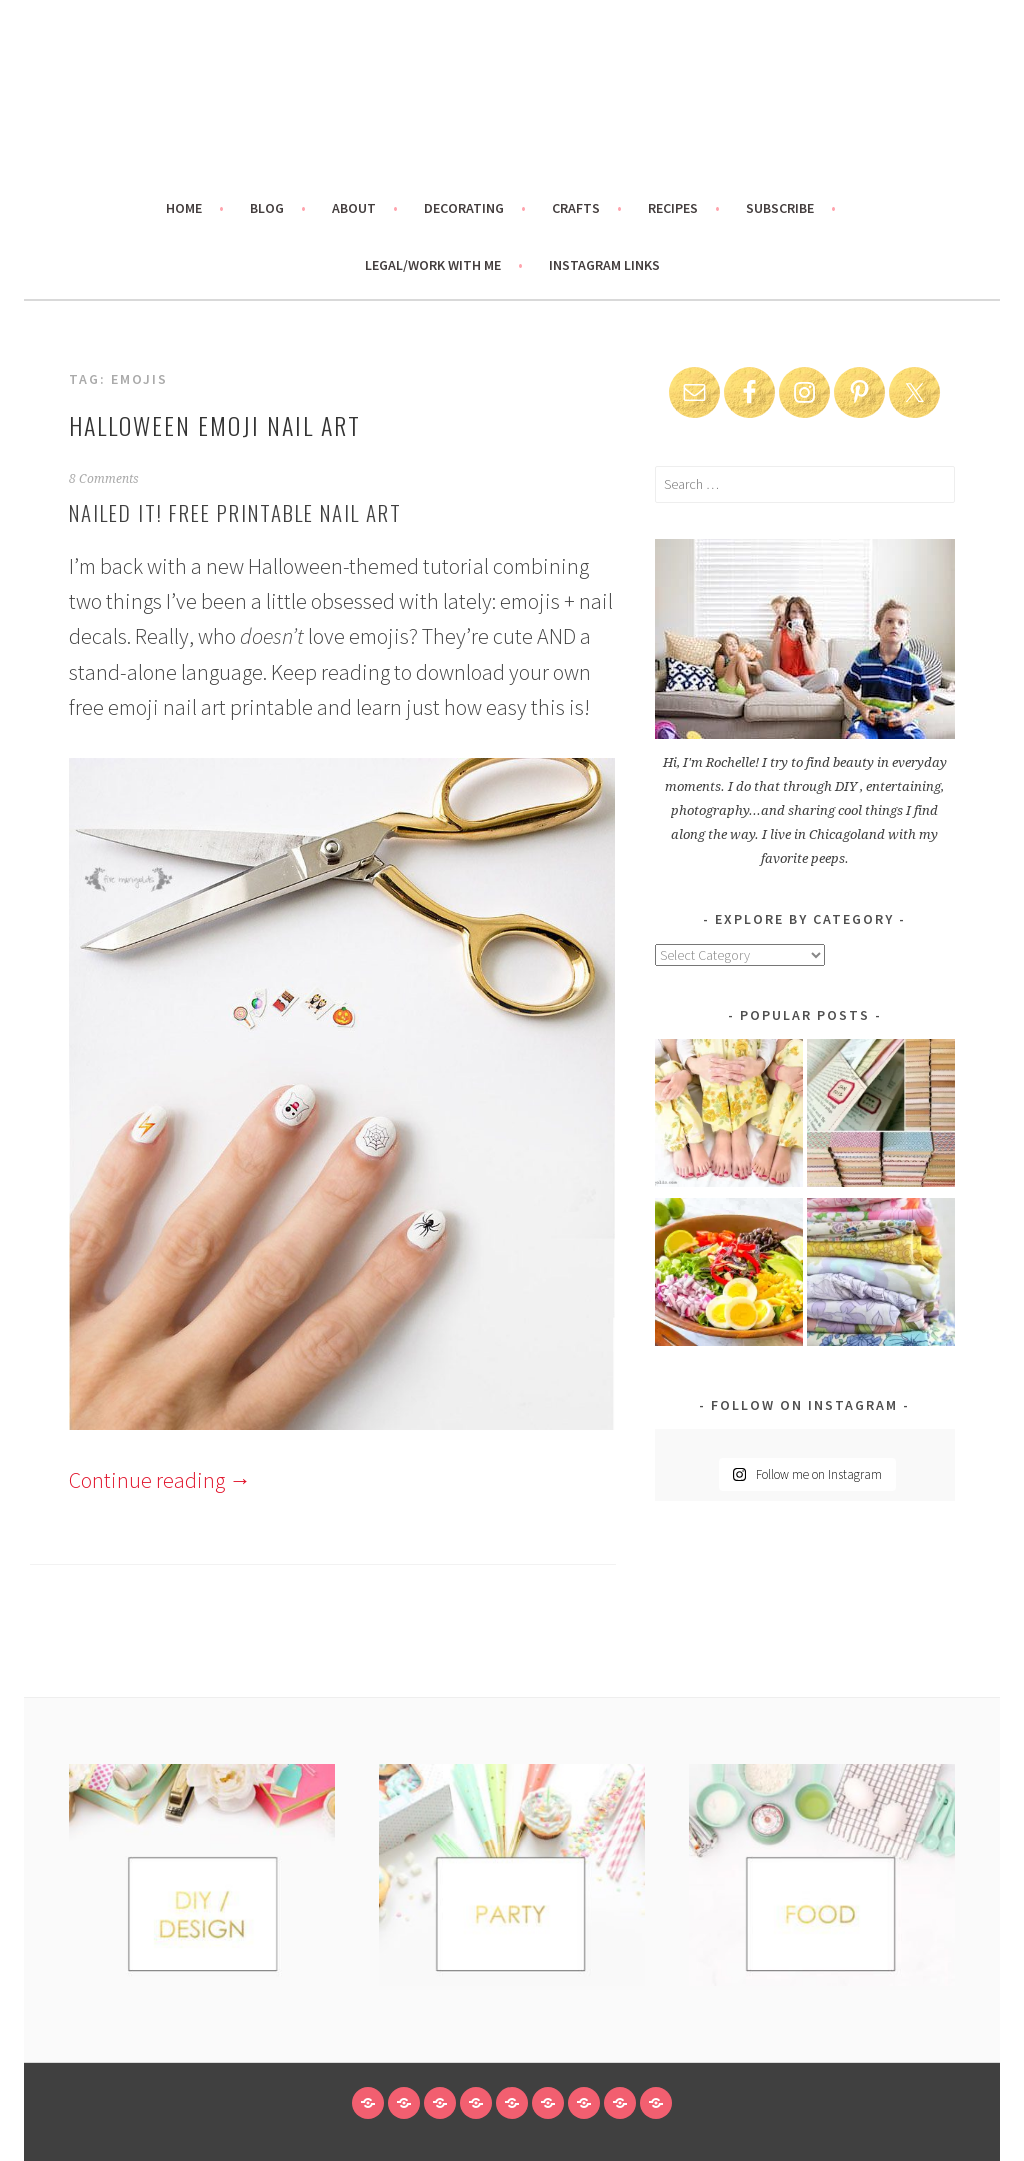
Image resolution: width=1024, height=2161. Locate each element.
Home (184, 208)
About (354, 208)
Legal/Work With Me (433, 265)
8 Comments (104, 479)
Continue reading (160, 1480)
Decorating (464, 208)
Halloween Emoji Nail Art (215, 425)
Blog (267, 208)
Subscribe (780, 208)
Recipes (673, 208)
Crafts (576, 208)
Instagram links (604, 265)
